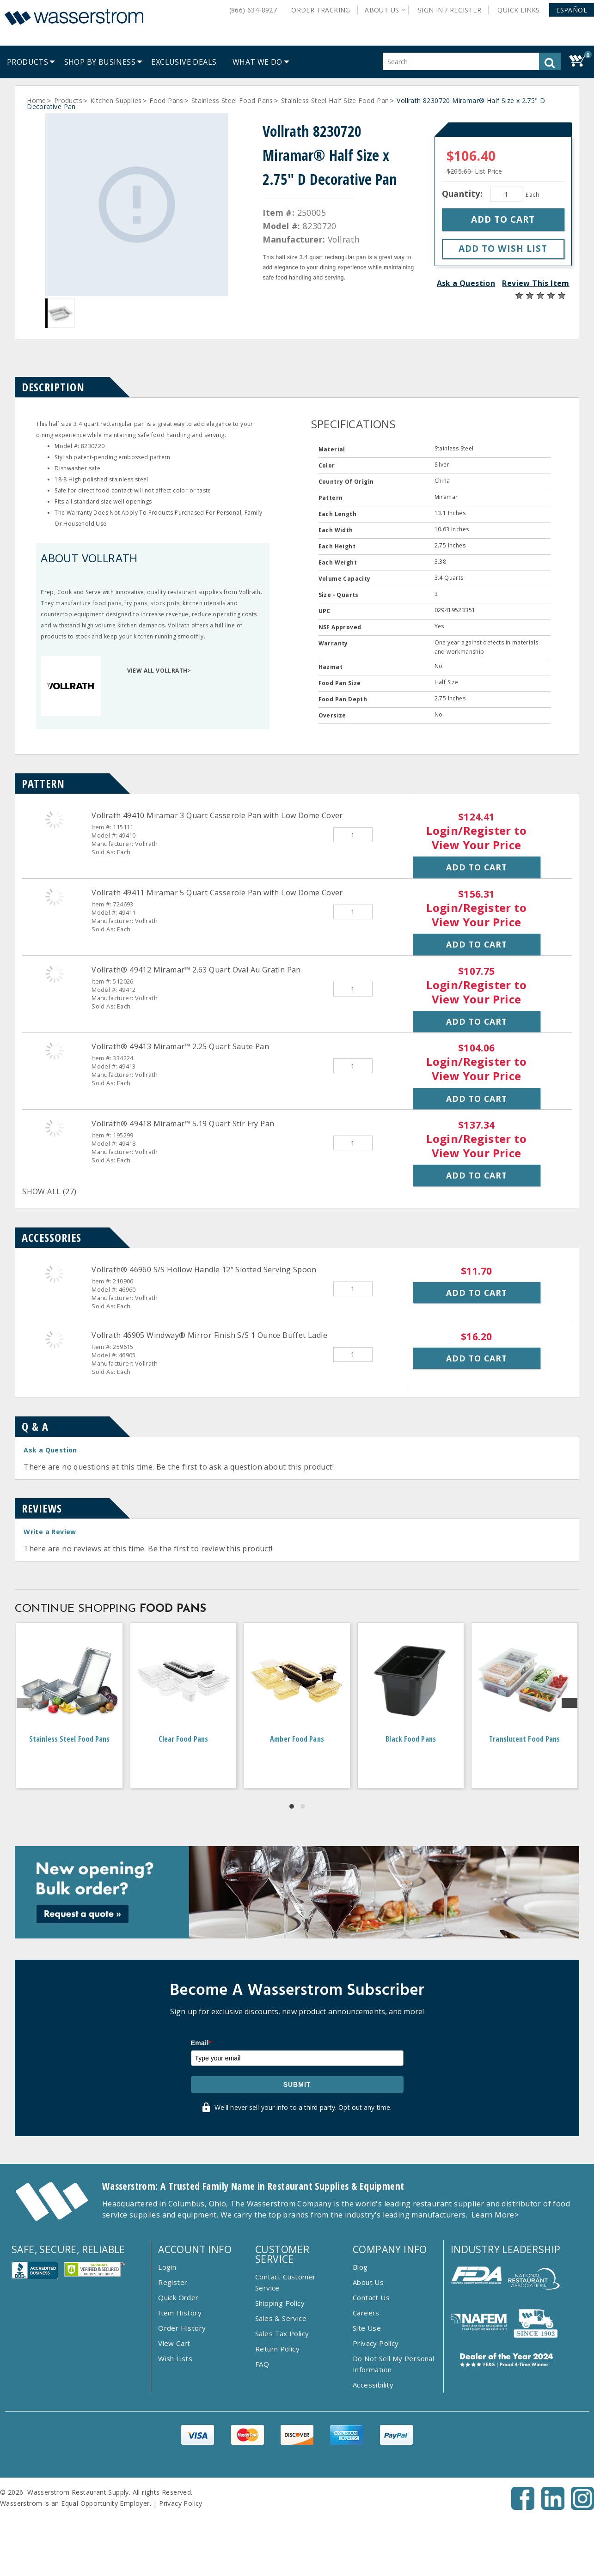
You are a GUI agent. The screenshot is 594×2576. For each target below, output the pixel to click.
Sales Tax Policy (282, 2333)
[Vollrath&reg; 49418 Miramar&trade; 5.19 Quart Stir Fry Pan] (54, 1128)
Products (68, 100)
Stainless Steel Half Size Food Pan (335, 100)
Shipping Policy (280, 2303)
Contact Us (371, 2297)
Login (167, 2267)
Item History (180, 2312)
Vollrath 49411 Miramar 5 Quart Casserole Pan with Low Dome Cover (217, 892)
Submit (297, 2084)
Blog (360, 2267)
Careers (366, 2312)
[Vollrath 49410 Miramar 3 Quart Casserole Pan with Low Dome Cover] (54, 819)
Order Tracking (320, 10)
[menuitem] (27, 62)
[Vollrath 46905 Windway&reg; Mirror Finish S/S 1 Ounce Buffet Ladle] (54, 1339)
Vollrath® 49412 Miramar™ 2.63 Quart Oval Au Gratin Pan (196, 970)
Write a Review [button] (50, 1531)
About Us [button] (382, 10)
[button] (571, 10)
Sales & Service (280, 2318)
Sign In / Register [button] (449, 10)
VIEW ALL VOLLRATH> (159, 670)
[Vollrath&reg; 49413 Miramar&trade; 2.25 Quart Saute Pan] (54, 1050)
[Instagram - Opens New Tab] (582, 2507)
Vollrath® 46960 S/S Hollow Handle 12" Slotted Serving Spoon (204, 1269)
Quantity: (463, 193)
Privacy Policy (376, 2343)
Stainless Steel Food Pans (232, 100)
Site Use (367, 2328)
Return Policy (277, 2348)
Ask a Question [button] (466, 283)
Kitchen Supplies (115, 100)
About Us (368, 2282)
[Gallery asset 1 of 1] (136, 204)
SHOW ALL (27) (49, 1191)
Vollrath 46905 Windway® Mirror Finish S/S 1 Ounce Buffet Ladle (209, 1335)
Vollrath (344, 239)
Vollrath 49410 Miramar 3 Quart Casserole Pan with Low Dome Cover (217, 815)
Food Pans (166, 100)
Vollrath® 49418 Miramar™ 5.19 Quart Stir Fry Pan (183, 1123)
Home (36, 100)
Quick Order (178, 2297)
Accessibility (373, 2384)
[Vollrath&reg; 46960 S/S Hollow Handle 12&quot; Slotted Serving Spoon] (54, 1274)
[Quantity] (506, 194)
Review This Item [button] (535, 283)
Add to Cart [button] (476, 867)
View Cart (174, 2343)
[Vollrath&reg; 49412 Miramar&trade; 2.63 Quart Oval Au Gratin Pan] (54, 974)
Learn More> (495, 2215)
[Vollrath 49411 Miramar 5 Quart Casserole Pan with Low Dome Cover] (54, 897)
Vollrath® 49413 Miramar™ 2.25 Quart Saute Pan (180, 1046)
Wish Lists (175, 2358)
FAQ (262, 2364)
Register (172, 2282)
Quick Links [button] (521, 10)
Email (201, 2043)
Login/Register (468, 830)
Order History (182, 2328)
